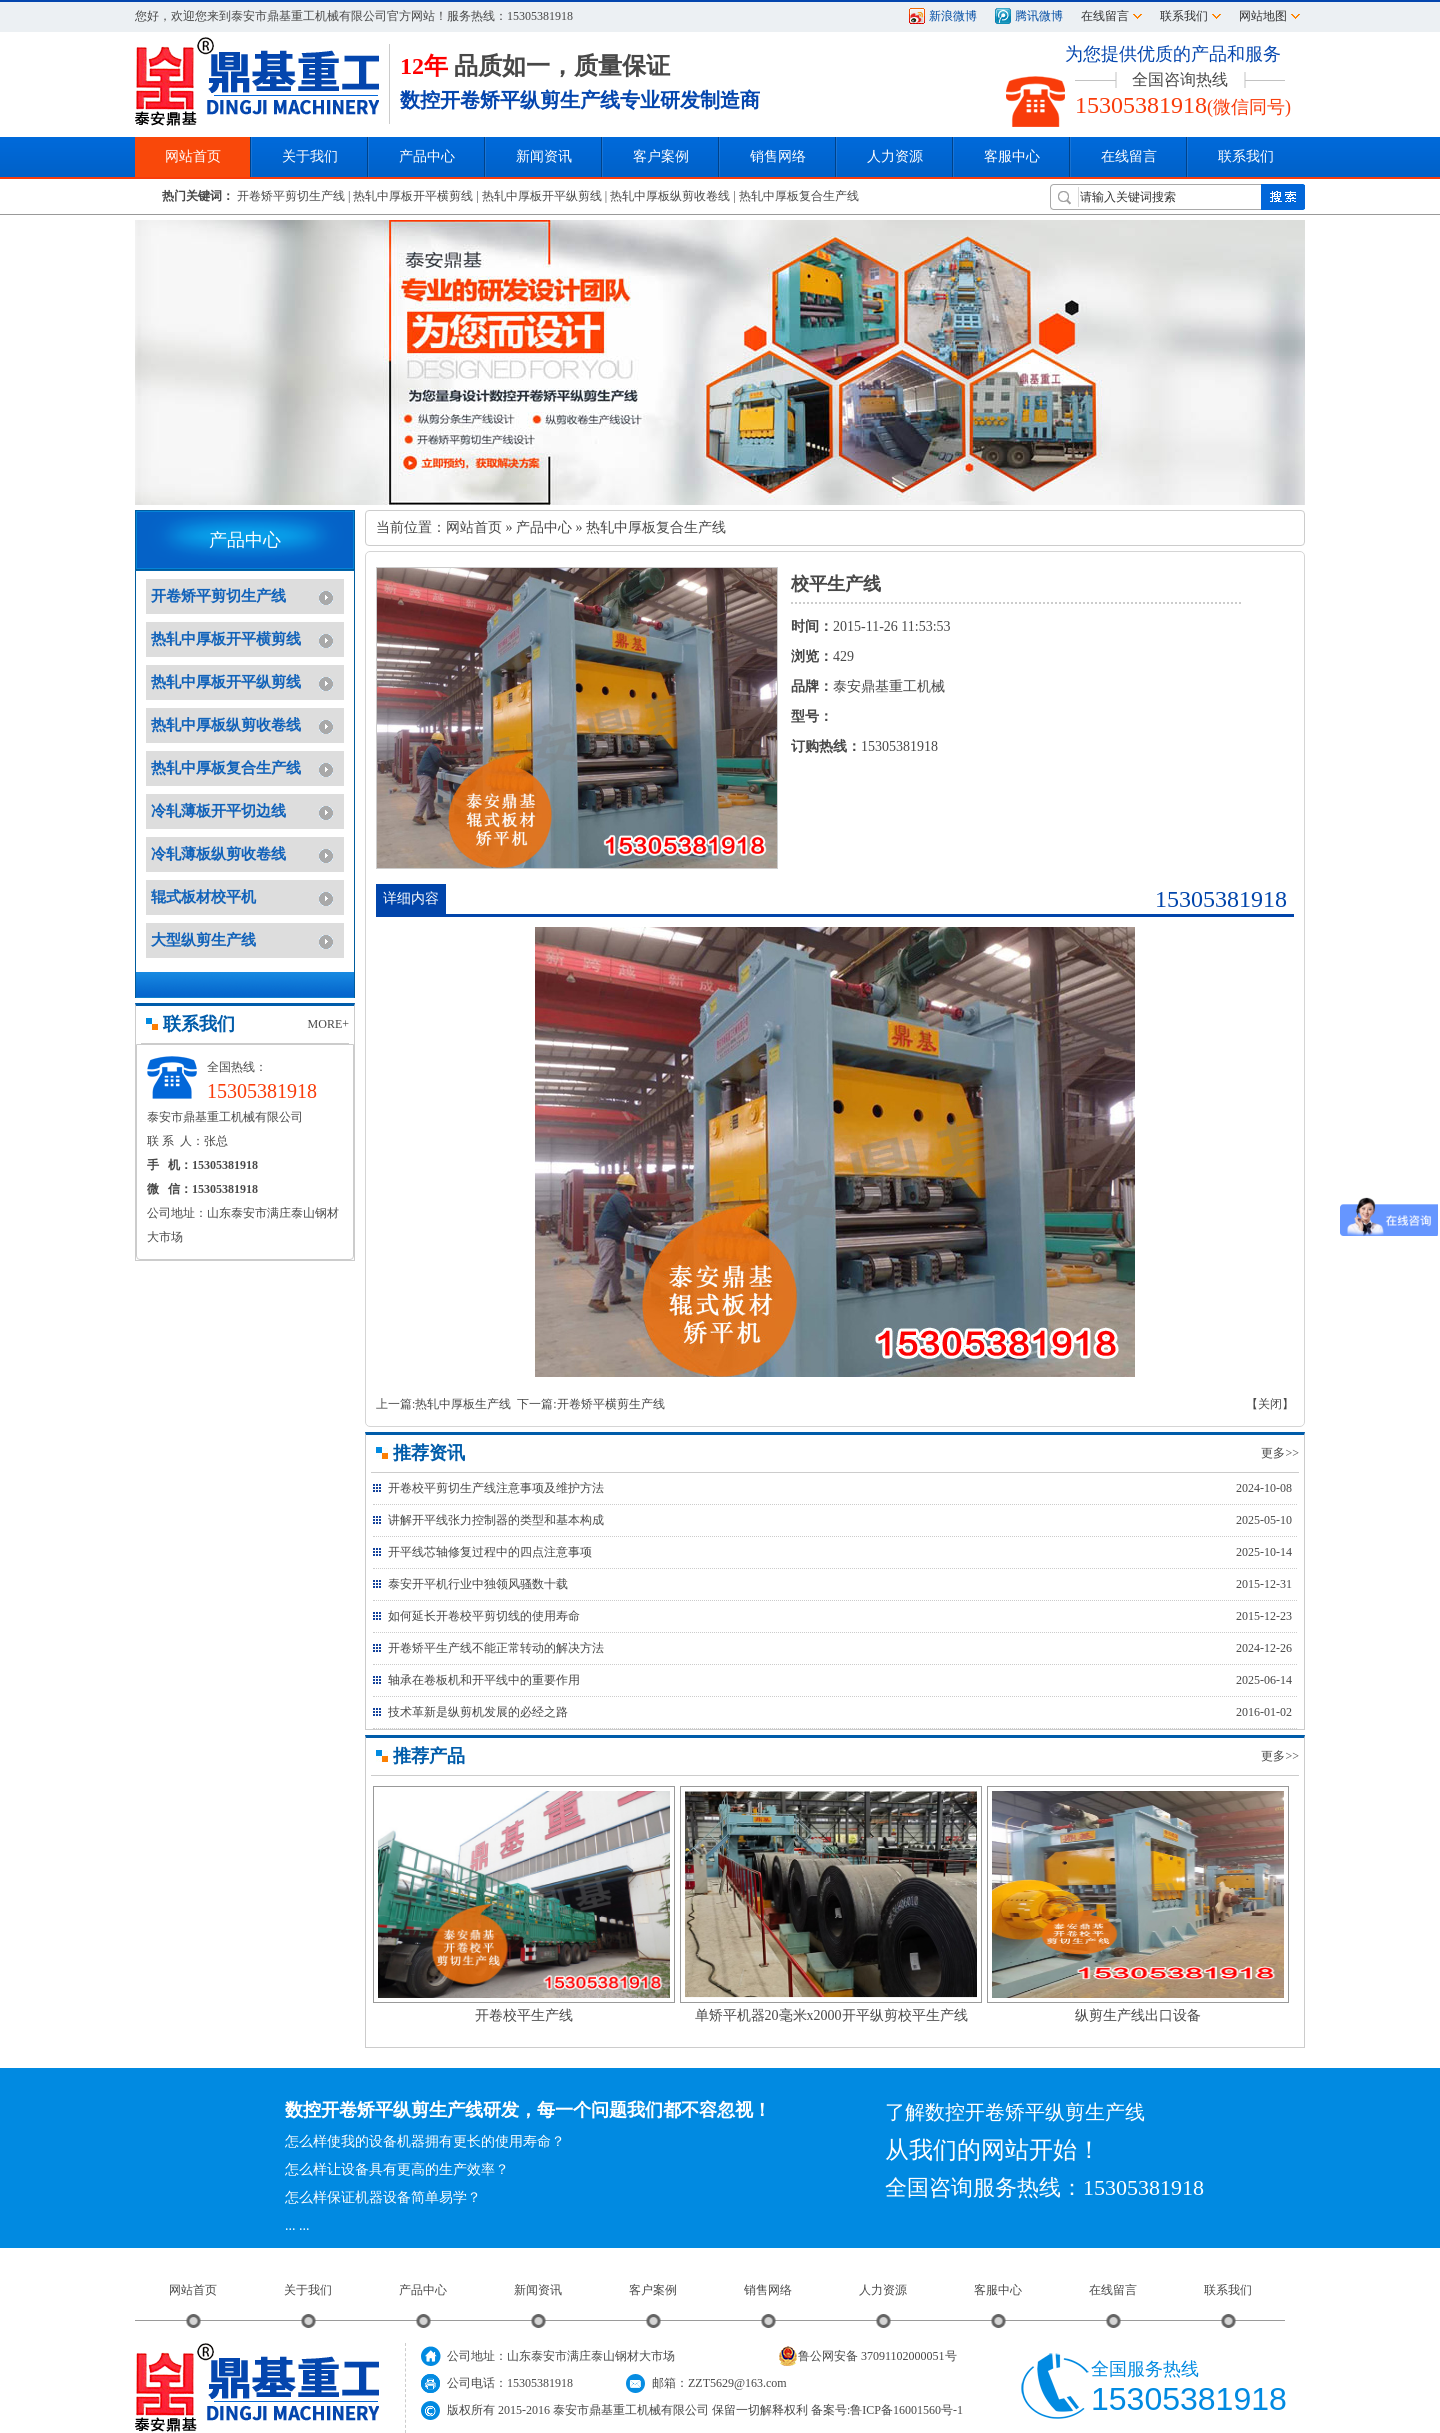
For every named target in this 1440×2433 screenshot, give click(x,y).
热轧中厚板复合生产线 (799, 196)
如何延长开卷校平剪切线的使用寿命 (484, 1616)
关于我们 (308, 2290)
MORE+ (328, 1024)
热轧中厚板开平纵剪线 (542, 196)
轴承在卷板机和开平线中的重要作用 (484, 1680)
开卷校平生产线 (524, 2015)
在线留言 (1105, 16)
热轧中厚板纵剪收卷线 (670, 196)
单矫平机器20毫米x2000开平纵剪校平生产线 (831, 2015)
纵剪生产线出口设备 (1138, 2015)
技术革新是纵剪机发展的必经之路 (478, 1712)
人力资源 (883, 2290)
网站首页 (474, 527)
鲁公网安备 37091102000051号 (867, 2356)
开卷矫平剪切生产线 (291, 196)
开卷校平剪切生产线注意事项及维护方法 (496, 1488)
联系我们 (1184, 16)
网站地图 (1263, 16)
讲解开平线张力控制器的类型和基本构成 (496, 1520)
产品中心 (544, 527)
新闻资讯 (538, 2290)
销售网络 (778, 156)
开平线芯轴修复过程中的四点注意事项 (490, 1552)
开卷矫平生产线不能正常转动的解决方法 (496, 1648)
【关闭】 (1270, 1404)
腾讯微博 (1039, 16)
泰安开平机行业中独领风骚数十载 (478, 1584)
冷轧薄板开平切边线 (218, 811)
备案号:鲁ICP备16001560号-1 (887, 2410)
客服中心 (998, 2290)
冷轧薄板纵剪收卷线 (218, 854)
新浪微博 (953, 16)
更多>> (1280, 1453)
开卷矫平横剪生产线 (611, 1404)
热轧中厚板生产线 (463, 1404)
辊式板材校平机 (203, 897)
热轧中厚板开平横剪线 (413, 196)
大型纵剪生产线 (203, 940)
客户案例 (653, 2290)
